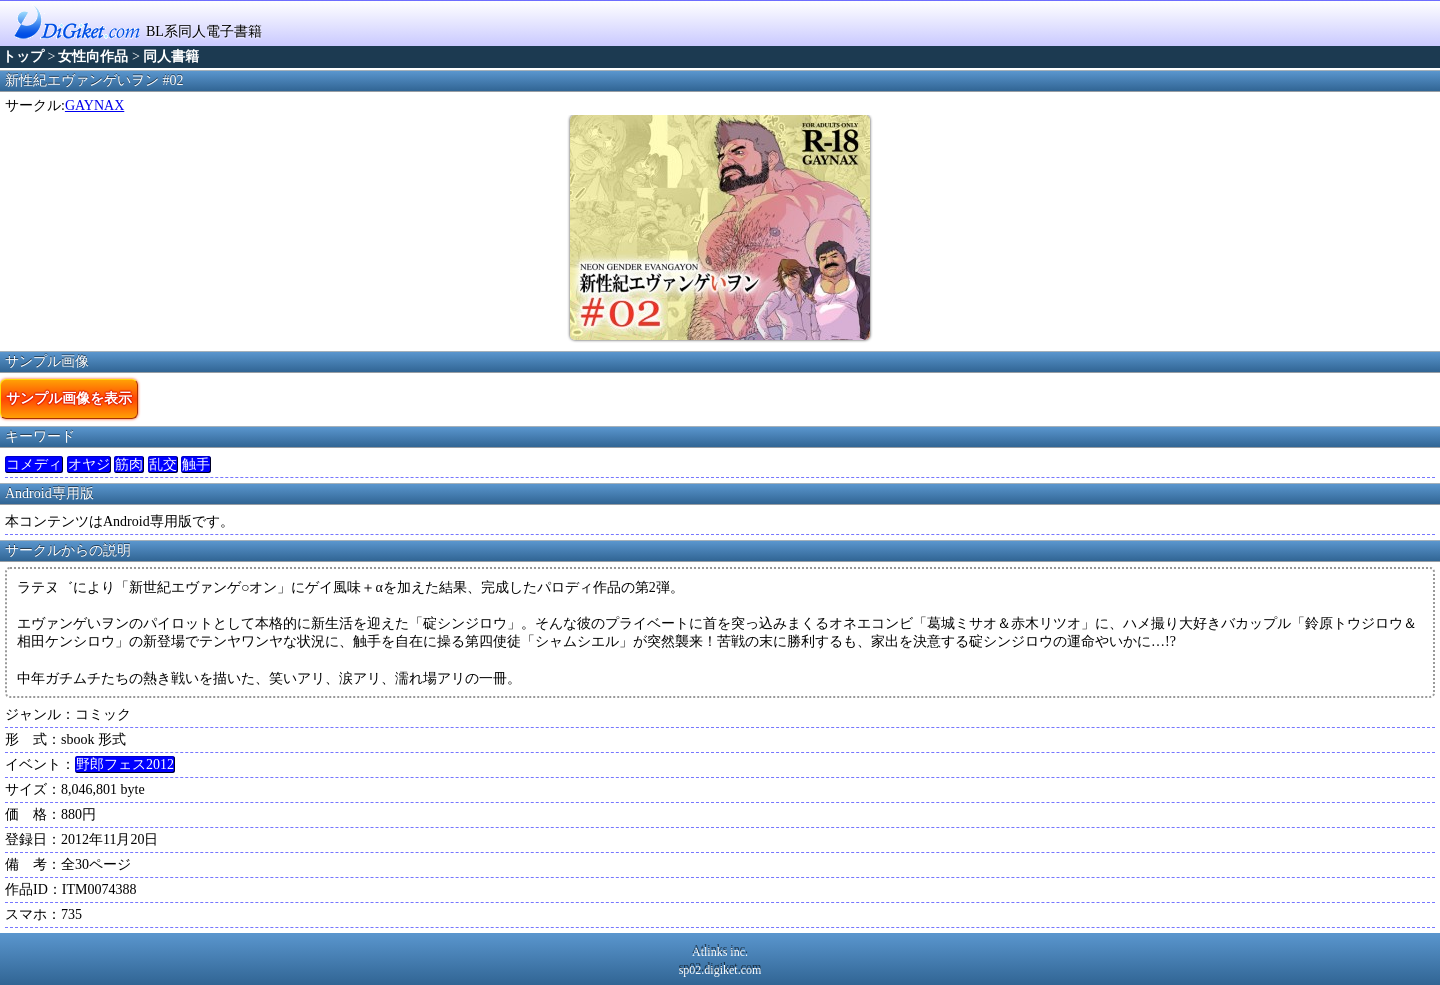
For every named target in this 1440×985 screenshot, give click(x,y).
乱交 (163, 464)
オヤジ (89, 464)
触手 (196, 464)
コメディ (34, 464)
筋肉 (129, 464)
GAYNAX (94, 105)
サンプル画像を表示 (69, 398)
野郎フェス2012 (125, 764)
